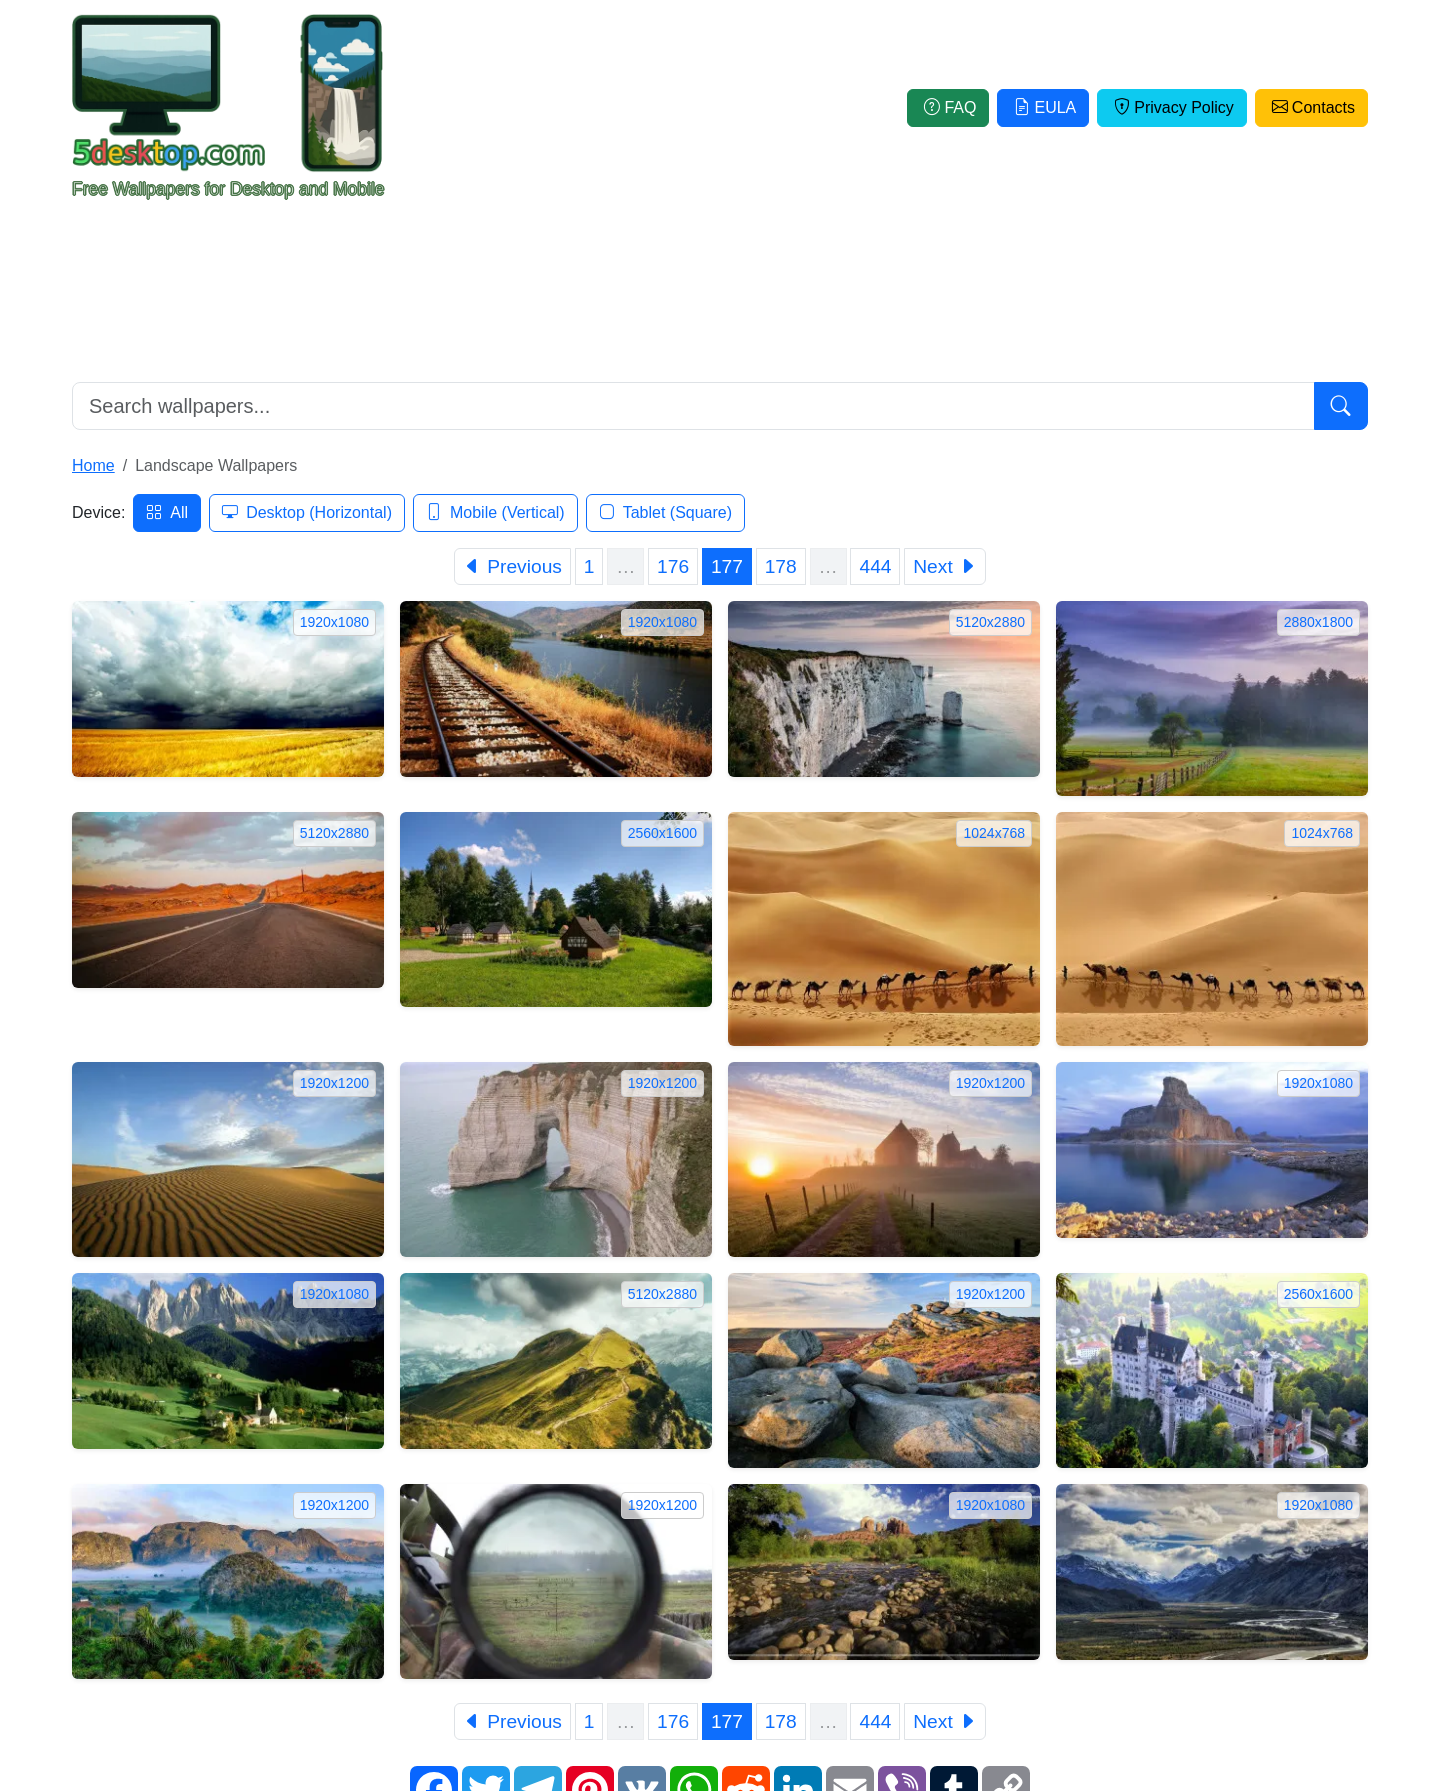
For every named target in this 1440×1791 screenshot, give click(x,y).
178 (781, 566)
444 (875, 566)
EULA (1043, 107)
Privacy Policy (1172, 107)
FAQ (948, 107)
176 (673, 566)
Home (93, 465)
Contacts (1311, 107)
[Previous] (512, 566)
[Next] (945, 566)
